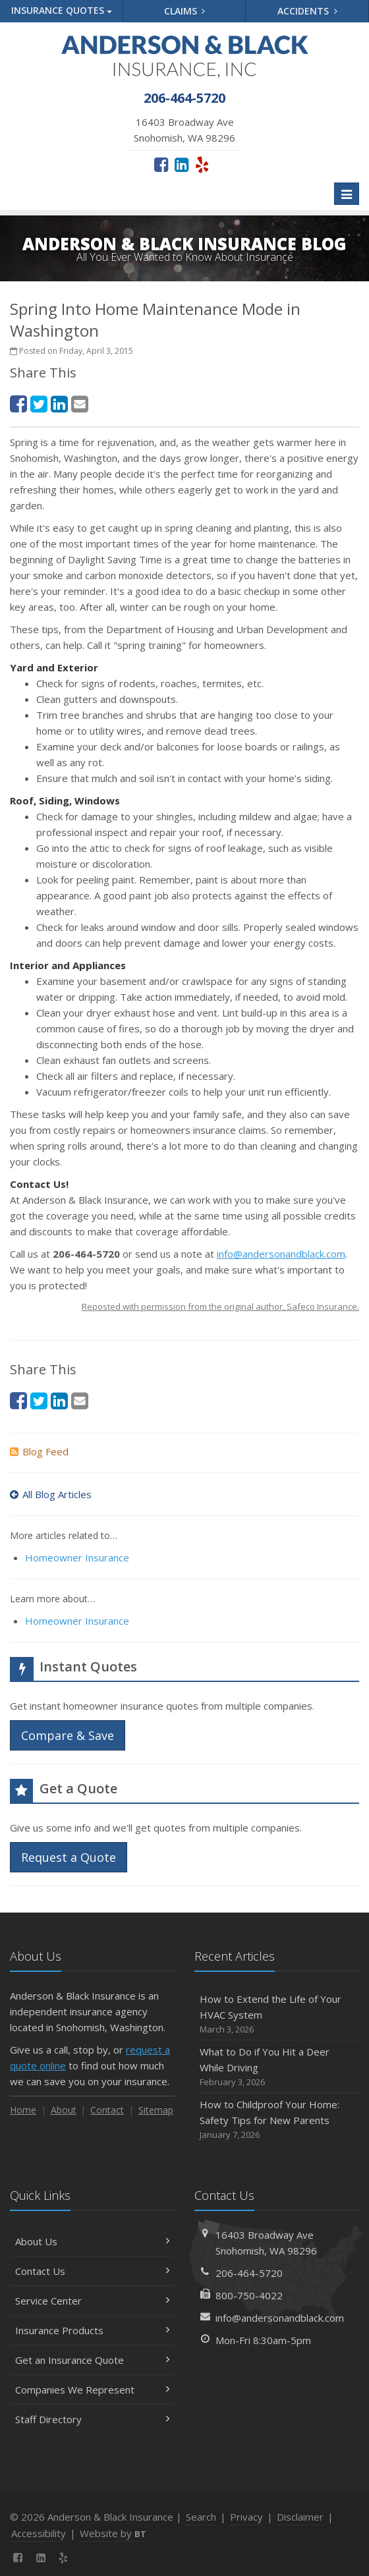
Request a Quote (68, 1857)
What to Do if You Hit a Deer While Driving (277, 2067)
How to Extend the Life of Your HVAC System (277, 2014)
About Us (92, 2241)
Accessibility (38, 2533)
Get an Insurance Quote (92, 2359)
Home (23, 2110)
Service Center (92, 2300)
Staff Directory (92, 2419)
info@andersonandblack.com (281, 1253)
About (63, 2110)
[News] (87, 2557)
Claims (185, 11)
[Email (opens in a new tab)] (79, 403)
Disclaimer (300, 2516)
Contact (107, 2110)
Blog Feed (39, 1451)
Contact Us (92, 2271)
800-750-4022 (249, 2295)
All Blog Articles (51, 1494)
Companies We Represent (92, 2389)
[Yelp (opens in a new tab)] (202, 164)
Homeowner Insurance (77, 1557)
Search (201, 2516)
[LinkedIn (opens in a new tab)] (181, 164)
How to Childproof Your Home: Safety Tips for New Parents (277, 2120)
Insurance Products (92, 2330)
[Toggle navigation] (346, 193)
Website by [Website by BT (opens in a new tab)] (113, 2533)
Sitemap (155, 2110)
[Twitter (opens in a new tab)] (38, 403)
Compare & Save (67, 1735)
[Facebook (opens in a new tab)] (161, 164)
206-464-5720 (249, 2273)
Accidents (307, 11)
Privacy (246, 2516)
